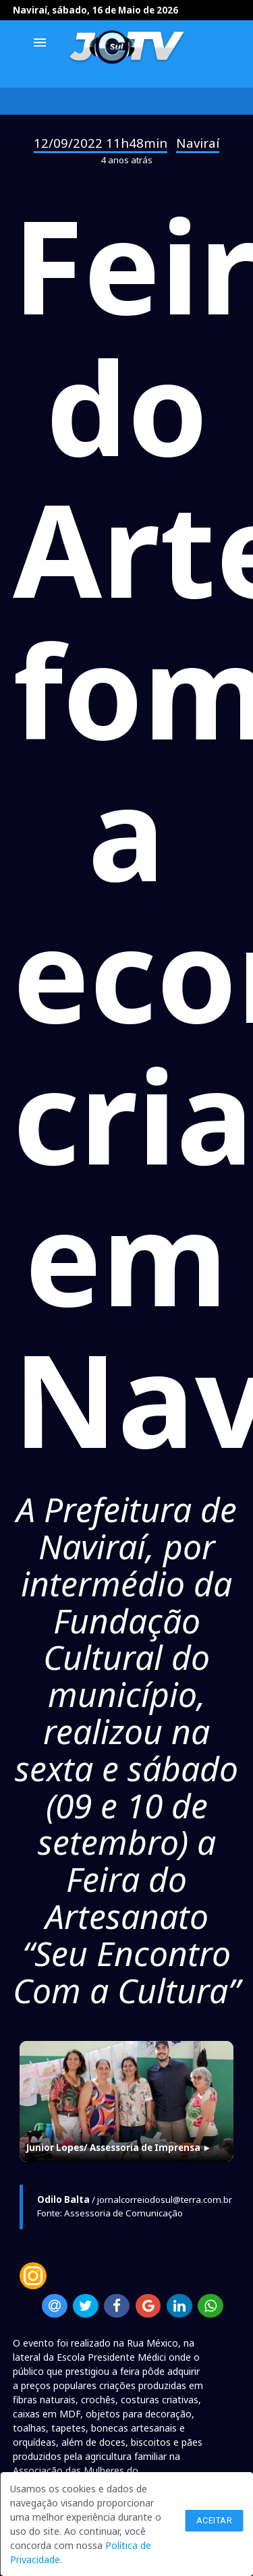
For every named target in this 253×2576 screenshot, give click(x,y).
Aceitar (214, 2520)
